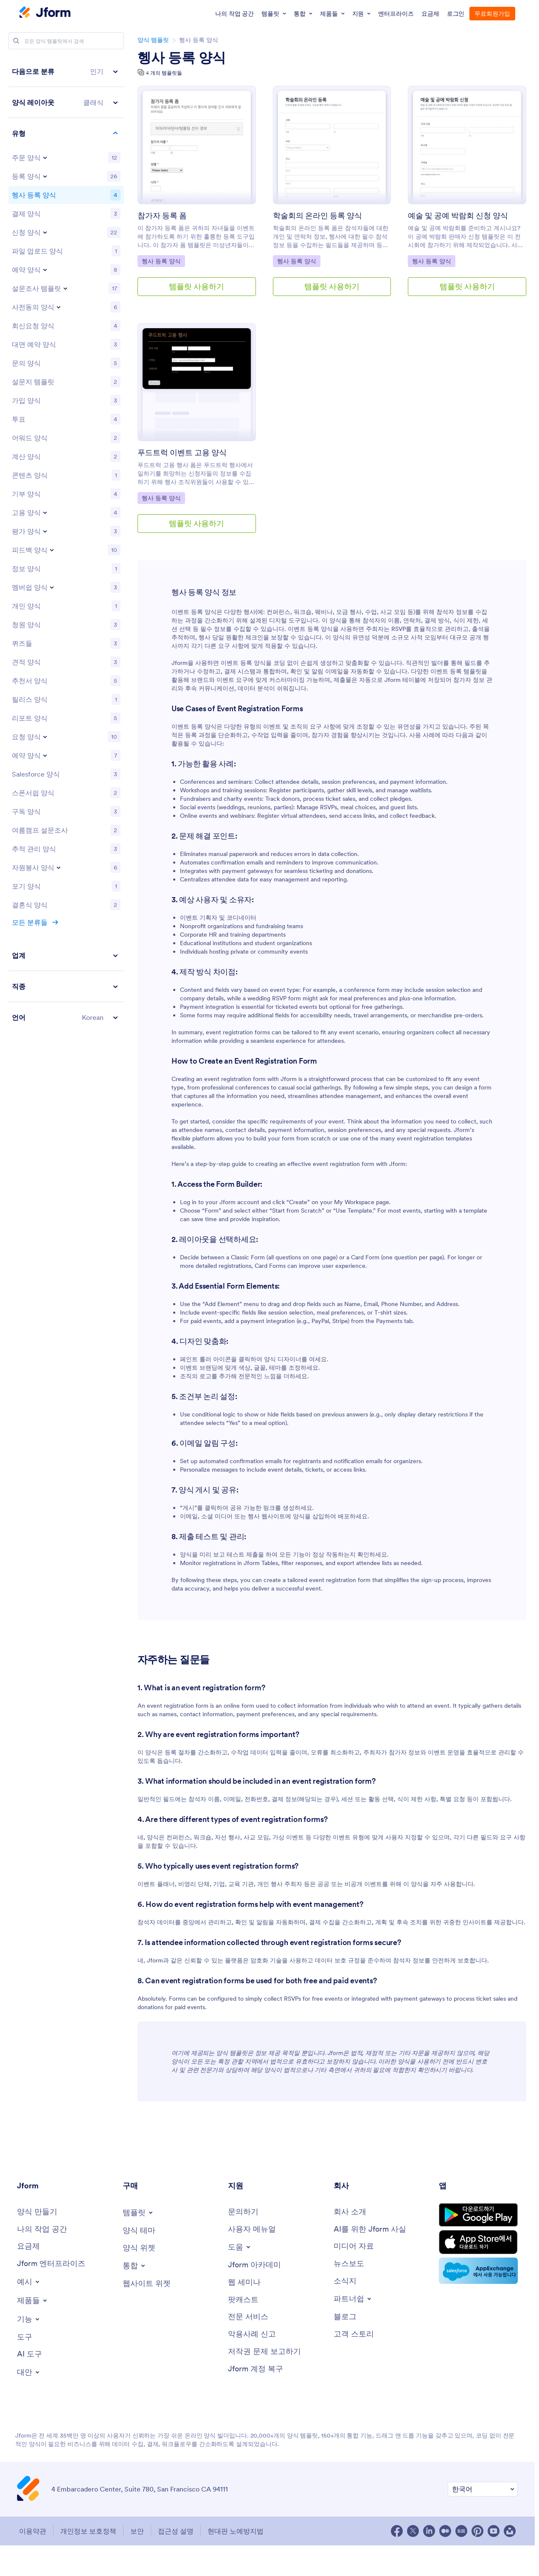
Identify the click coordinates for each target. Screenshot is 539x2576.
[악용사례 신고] (252, 2334)
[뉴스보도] (349, 2263)
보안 (137, 2531)
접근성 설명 (176, 2531)
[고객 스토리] (354, 2334)
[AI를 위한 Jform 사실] (370, 2229)
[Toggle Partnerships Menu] (353, 2298)
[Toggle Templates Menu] (138, 2212)
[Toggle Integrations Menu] (134, 2265)
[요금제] (28, 2246)
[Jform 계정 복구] (255, 2369)
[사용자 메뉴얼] (252, 2229)
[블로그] (345, 2316)
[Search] (16, 40)
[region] (66, 544)
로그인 (456, 13)
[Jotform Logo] (45, 13)
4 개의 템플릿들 (164, 73)
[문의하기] (243, 2212)
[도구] (24, 2337)
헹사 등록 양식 (182, 57)
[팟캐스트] (243, 2300)
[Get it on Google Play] (478, 2215)
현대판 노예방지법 (236, 2531)
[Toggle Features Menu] (29, 2319)
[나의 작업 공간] (42, 2229)
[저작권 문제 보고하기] (264, 2351)
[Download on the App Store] (478, 2242)
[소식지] (345, 2281)
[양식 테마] (139, 2230)
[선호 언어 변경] (483, 2489)
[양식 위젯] (139, 2248)
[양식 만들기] (37, 2212)
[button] (66, 71)
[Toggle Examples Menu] (29, 2281)
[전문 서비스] (248, 2316)
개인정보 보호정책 (88, 2531)
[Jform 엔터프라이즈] (51, 2263)
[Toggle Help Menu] (240, 2247)
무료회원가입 (492, 13)
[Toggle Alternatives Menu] (29, 2372)
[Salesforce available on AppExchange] (478, 2271)
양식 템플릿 (153, 40)
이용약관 (32, 2531)
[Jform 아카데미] (254, 2265)
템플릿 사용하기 (196, 286)
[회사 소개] (350, 2212)
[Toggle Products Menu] (32, 2300)
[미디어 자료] (354, 2246)
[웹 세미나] (244, 2282)
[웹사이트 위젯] (147, 2283)
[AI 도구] (29, 2354)
